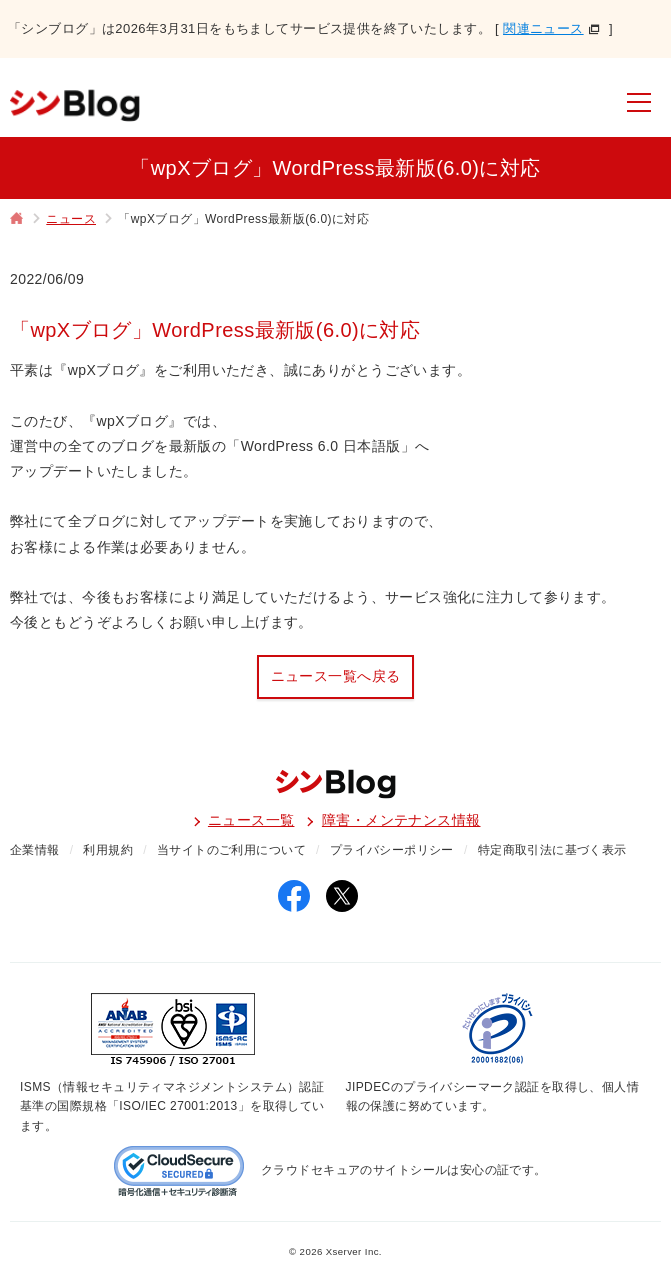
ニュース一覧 (251, 820)
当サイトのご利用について (231, 850)
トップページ (17, 220)
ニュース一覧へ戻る (336, 676)
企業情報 (35, 850)
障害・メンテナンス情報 (401, 820)
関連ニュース (543, 28)
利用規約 (108, 850)
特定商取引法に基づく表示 (552, 850)
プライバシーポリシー (392, 850)
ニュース (71, 219)
